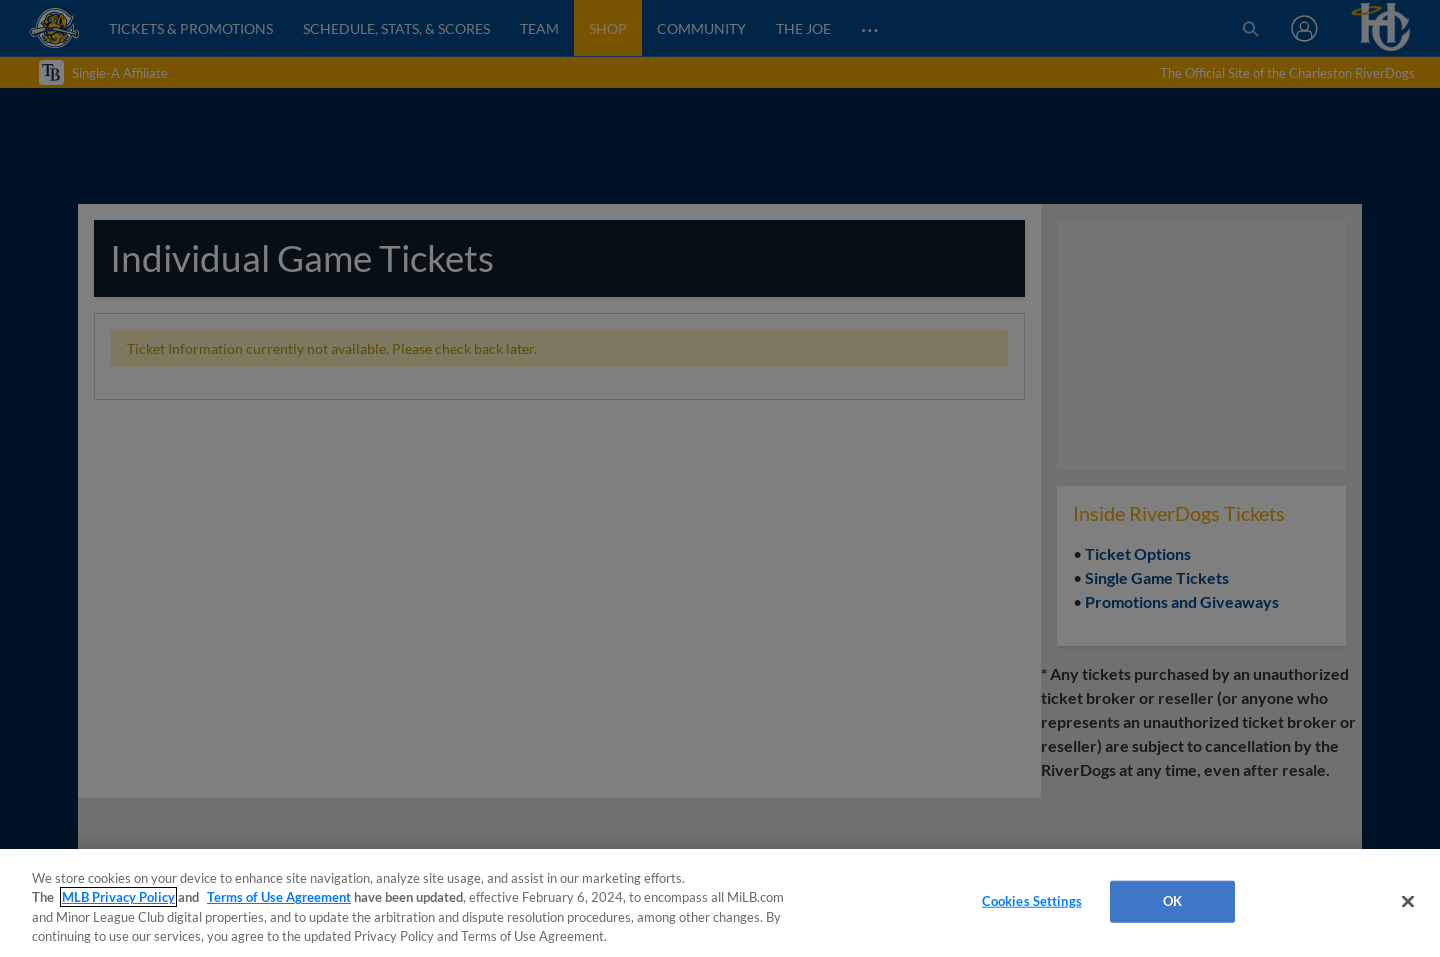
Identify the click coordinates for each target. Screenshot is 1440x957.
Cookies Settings (1032, 901)
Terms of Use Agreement (279, 897)
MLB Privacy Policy (118, 897)
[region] (720, 903)
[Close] (1408, 901)
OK (1172, 901)
